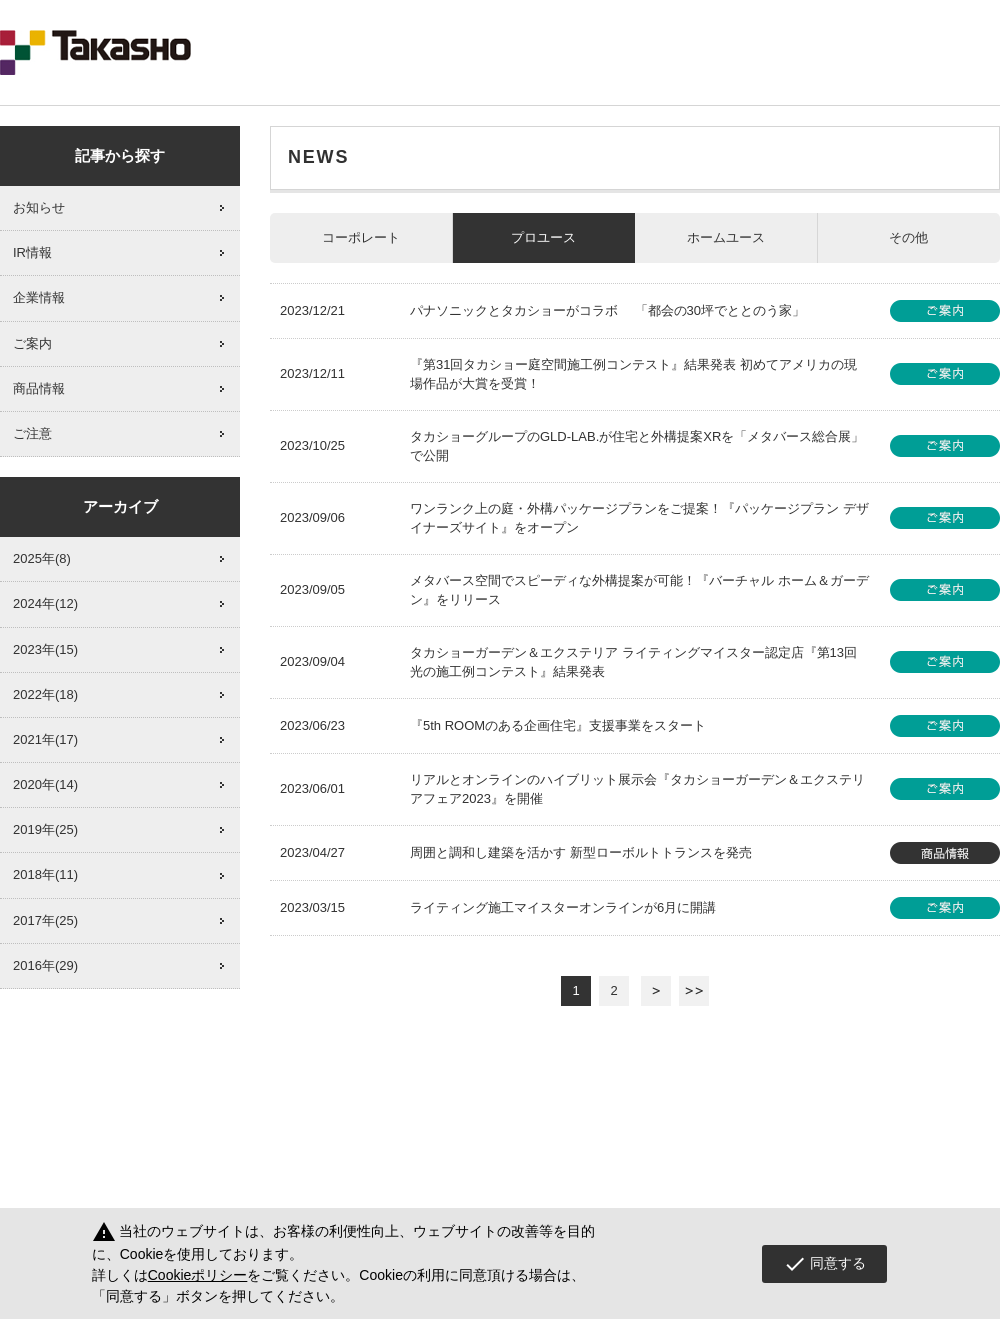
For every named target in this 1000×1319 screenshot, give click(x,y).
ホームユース (726, 237)
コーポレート (361, 237)
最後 (694, 991)
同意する (824, 1264)
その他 (908, 237)
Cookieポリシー (198, 1275)
